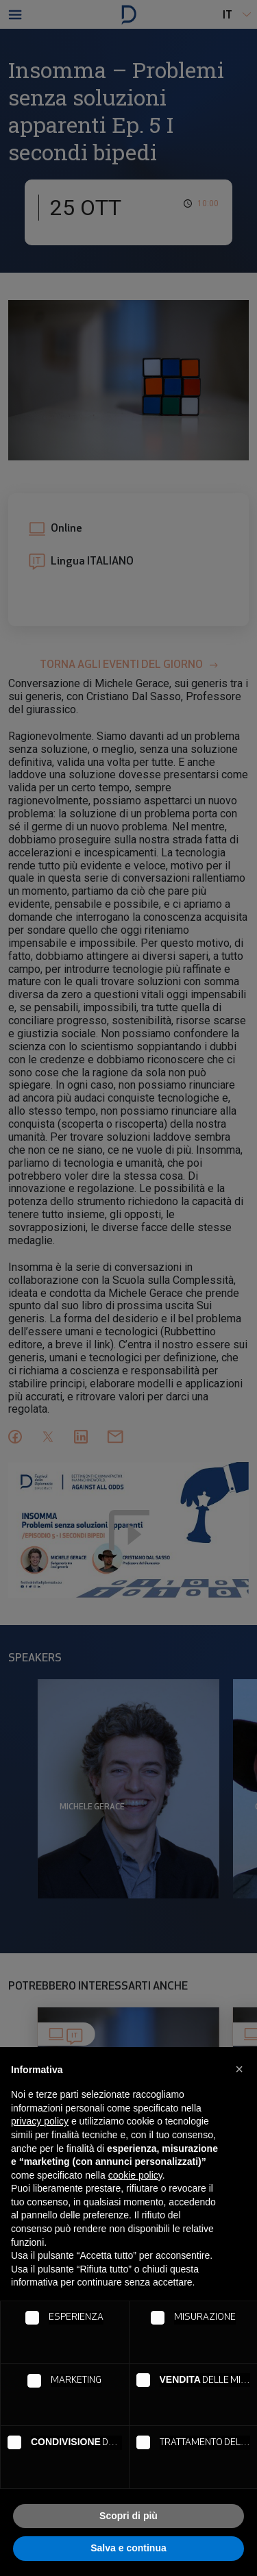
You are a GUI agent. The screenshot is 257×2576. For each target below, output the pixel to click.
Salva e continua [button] (128, 2547)
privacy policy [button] (40, 2121)
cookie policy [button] (135, 2175)
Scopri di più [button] (128, 2515)
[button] (239, 2069)
